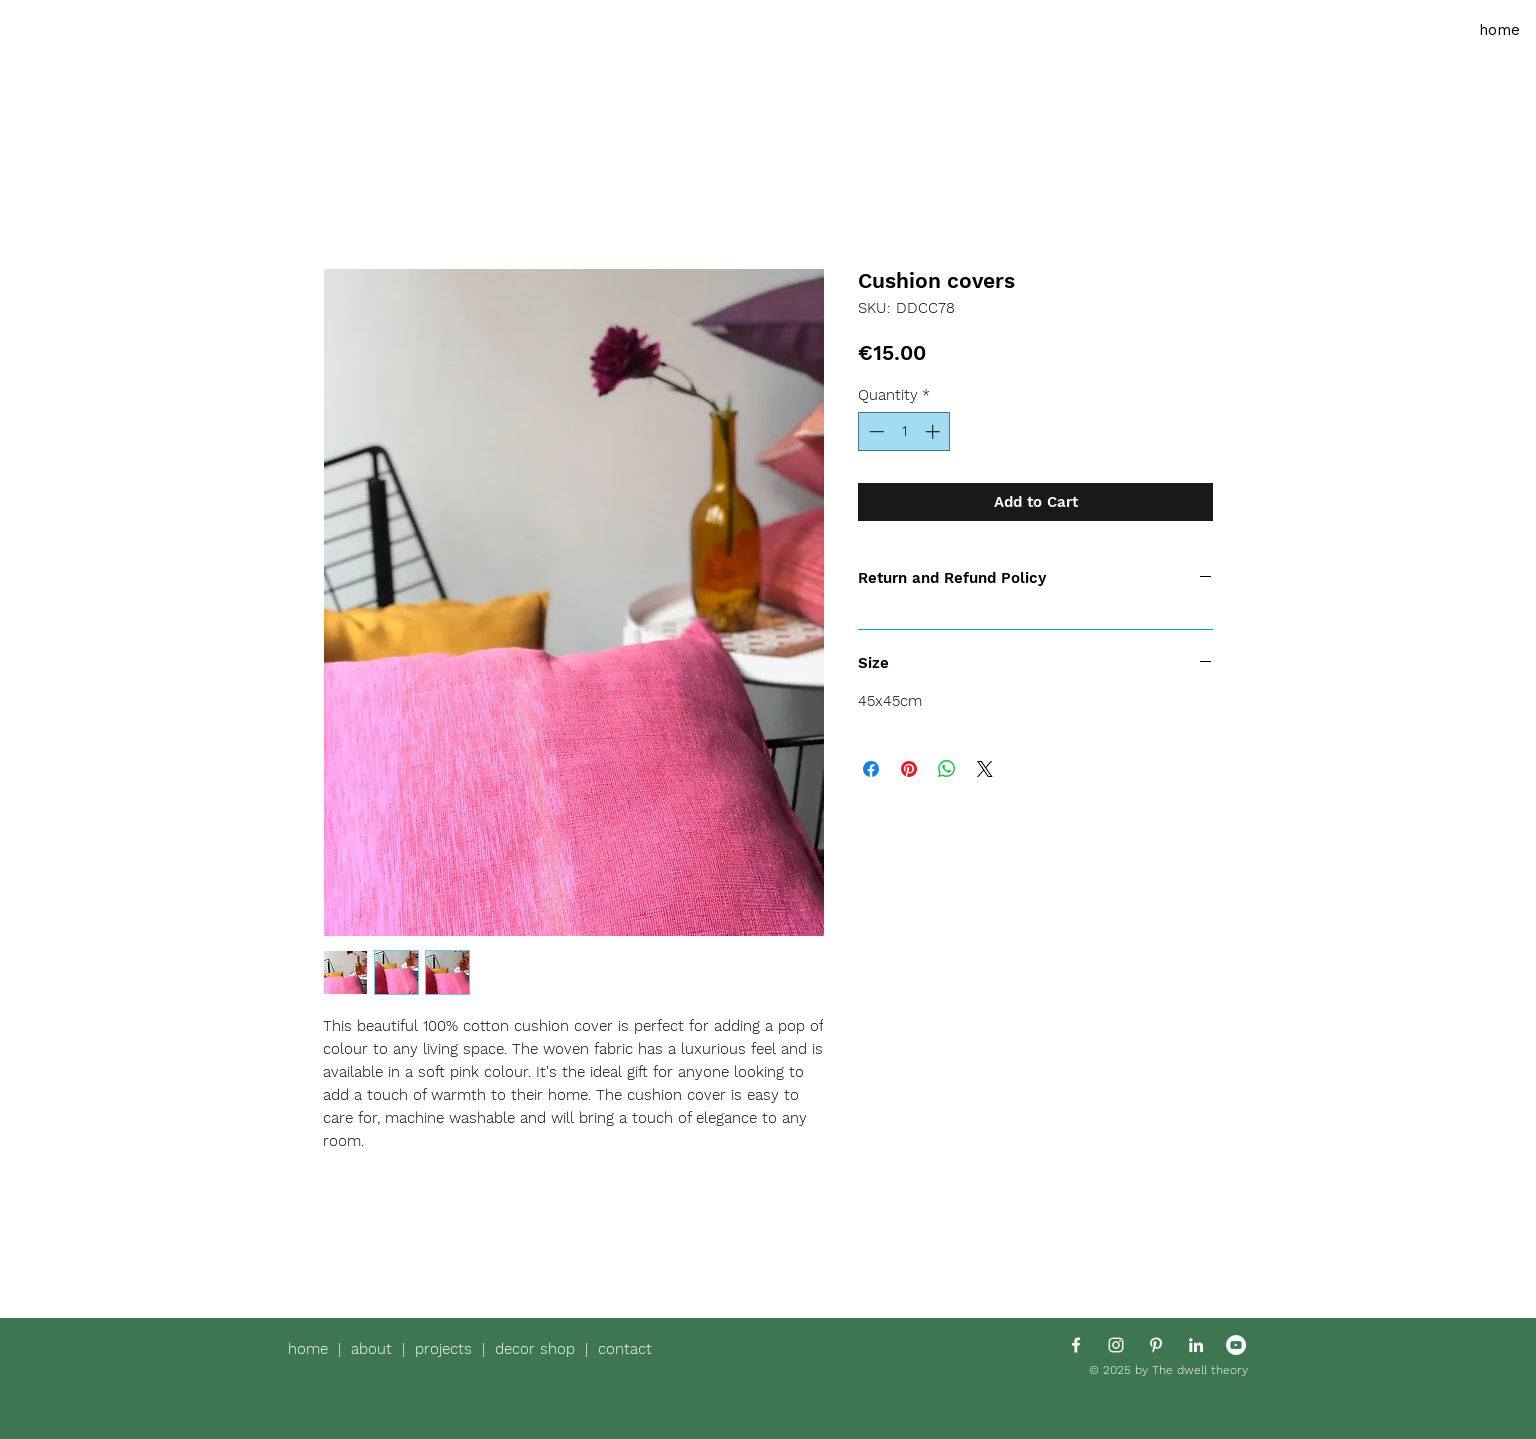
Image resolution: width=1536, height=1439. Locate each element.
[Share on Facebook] (871, 769)
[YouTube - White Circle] (1236, 1345)
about (376, 1349)
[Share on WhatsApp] (947, 769)
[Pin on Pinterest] (909, 769)
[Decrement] (874, 431)
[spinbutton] (904, 431)
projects (448, 1349)
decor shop (535, 1349)
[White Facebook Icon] (1076, 1345)
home (313, 1349)
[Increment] (934, 431)
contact (625, 1349)
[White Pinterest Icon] (1156, 1345)
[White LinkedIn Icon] (1196, 1345)
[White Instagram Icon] (1116, 1345)
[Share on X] (985, 769)
